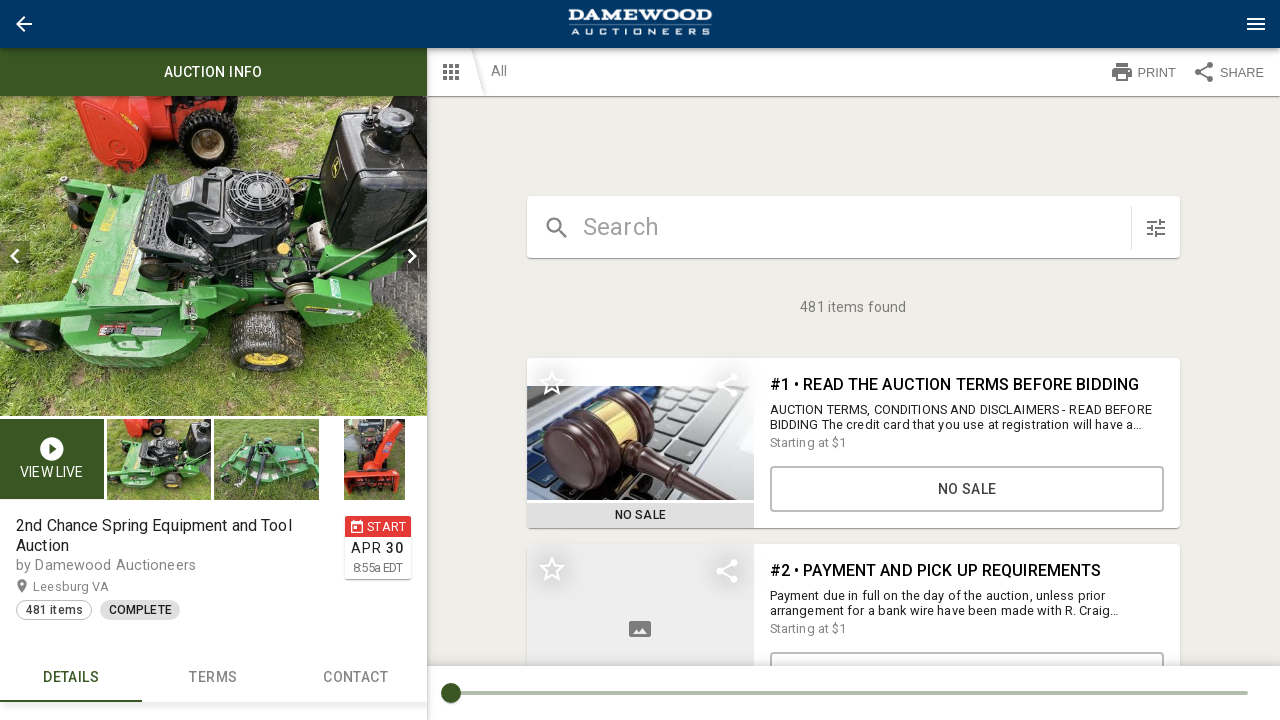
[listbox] (213, 256)
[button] (24, 24)
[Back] (24, 24)
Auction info (213, 72)
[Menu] (1256, 24)
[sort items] (1156, 228)
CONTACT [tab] (355, 678)
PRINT (1143, 72)
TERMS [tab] (213, 678)
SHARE (1228, 72)
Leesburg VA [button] (90, 587)
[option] (213, 256)
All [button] (499, 71)
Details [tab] (71, 678)
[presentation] (640, 24)
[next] (412, 256)
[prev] (15, 256)
